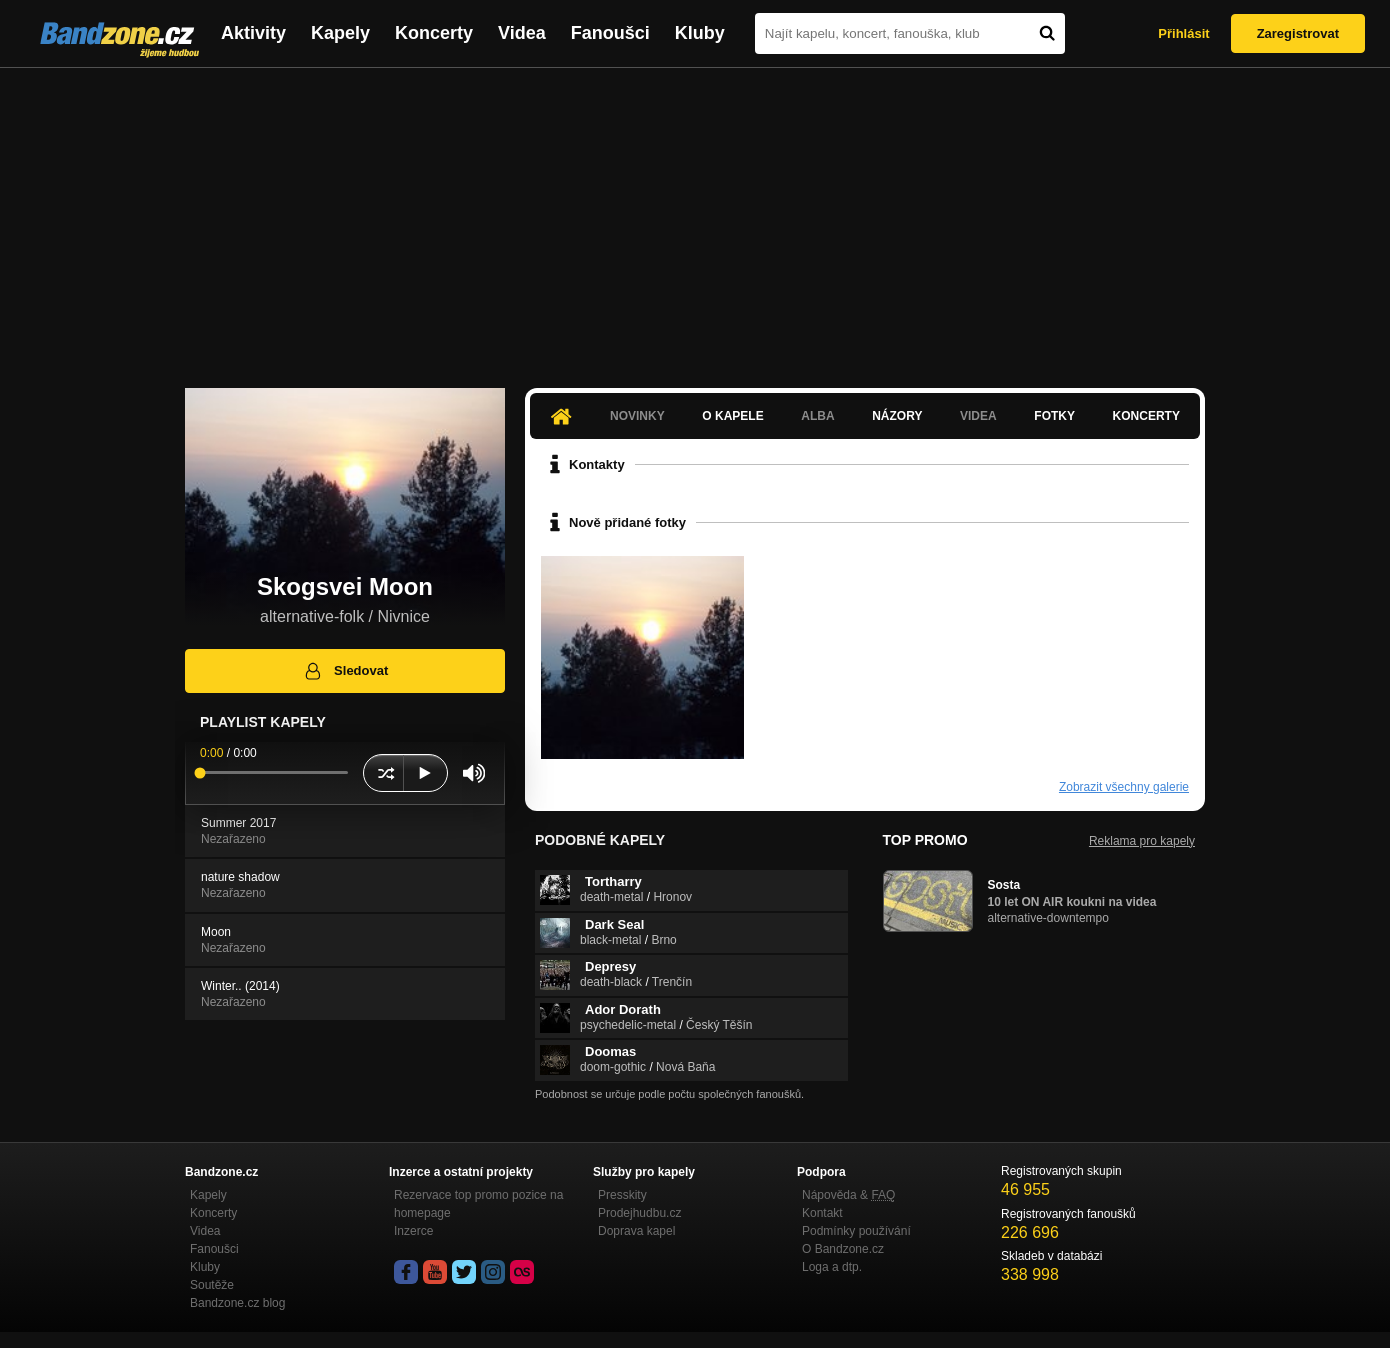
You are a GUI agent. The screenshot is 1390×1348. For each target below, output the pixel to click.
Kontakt (822, 1213)
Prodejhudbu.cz (639, 1213)
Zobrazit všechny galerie (1124, 787)
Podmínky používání (856, 1231)
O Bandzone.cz (843, 1249)
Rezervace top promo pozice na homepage (478, 1204)
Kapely (340, 33)
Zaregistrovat (1298, 33)
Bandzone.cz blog (237, 1303)
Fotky (1054, 416)
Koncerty (434, 33)
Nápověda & (848, 1195)
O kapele (732, 416)
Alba (817, 416)
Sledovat (345, 671)
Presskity (622, 1195)
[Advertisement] (695, 218)
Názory (897, 416)
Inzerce (413, 1231)
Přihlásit (1183, 33)
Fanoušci (610, 33)
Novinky (637, 416)
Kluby (700, 33)
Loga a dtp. (832, 1267)
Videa (522, 33)
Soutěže (212, 1285)
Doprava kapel (636, 1231)
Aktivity (253, 33)
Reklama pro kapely (1142, 841)
